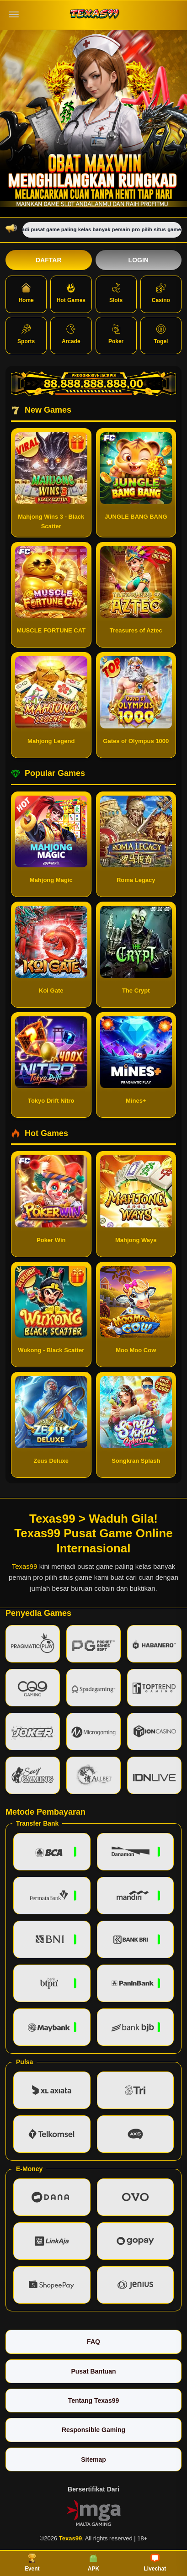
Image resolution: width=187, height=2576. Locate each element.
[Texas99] (93, 15)
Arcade (71, 334)
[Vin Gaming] (93, 2512)
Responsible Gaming (93, 2429)
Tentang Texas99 (93, 2400)
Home (25, 293)
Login (138, 260)
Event (32, 2563)
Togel (161, 334)
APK (93, 2563)
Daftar (49, 260)
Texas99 (24, 1566)
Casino (161, 293)
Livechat (155, 2563)
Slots (116, 293)
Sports (26, 334)
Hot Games (71, 293)
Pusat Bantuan (93, 2371)
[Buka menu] (13, 14)
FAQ (93, 2341)
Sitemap (93, 2459)
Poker (115, 334)
